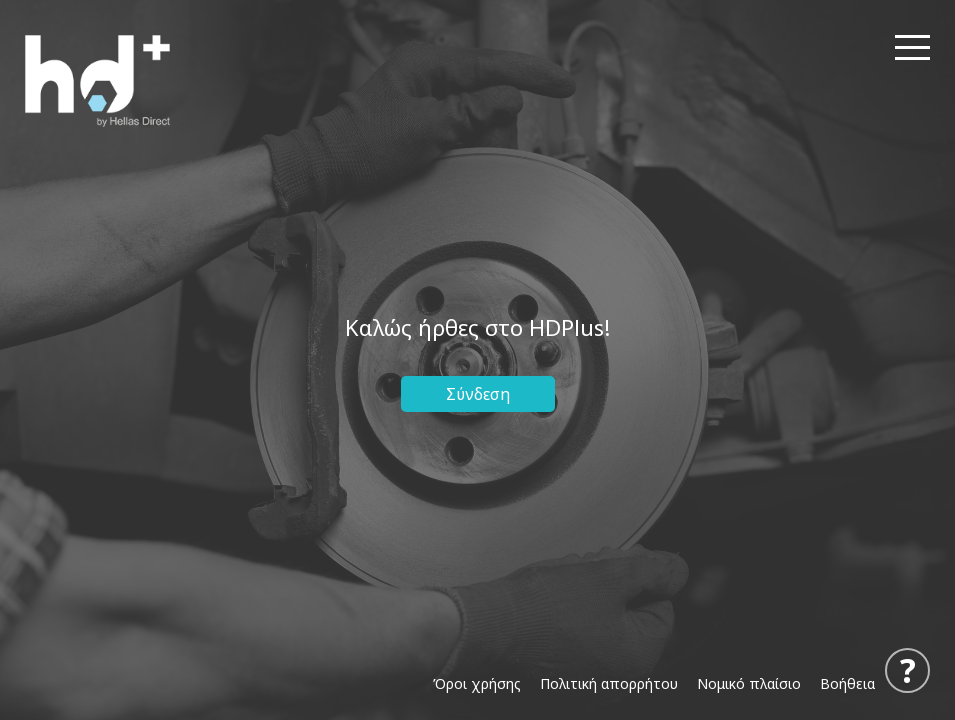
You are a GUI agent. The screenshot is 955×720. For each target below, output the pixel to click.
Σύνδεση (478, 394)
